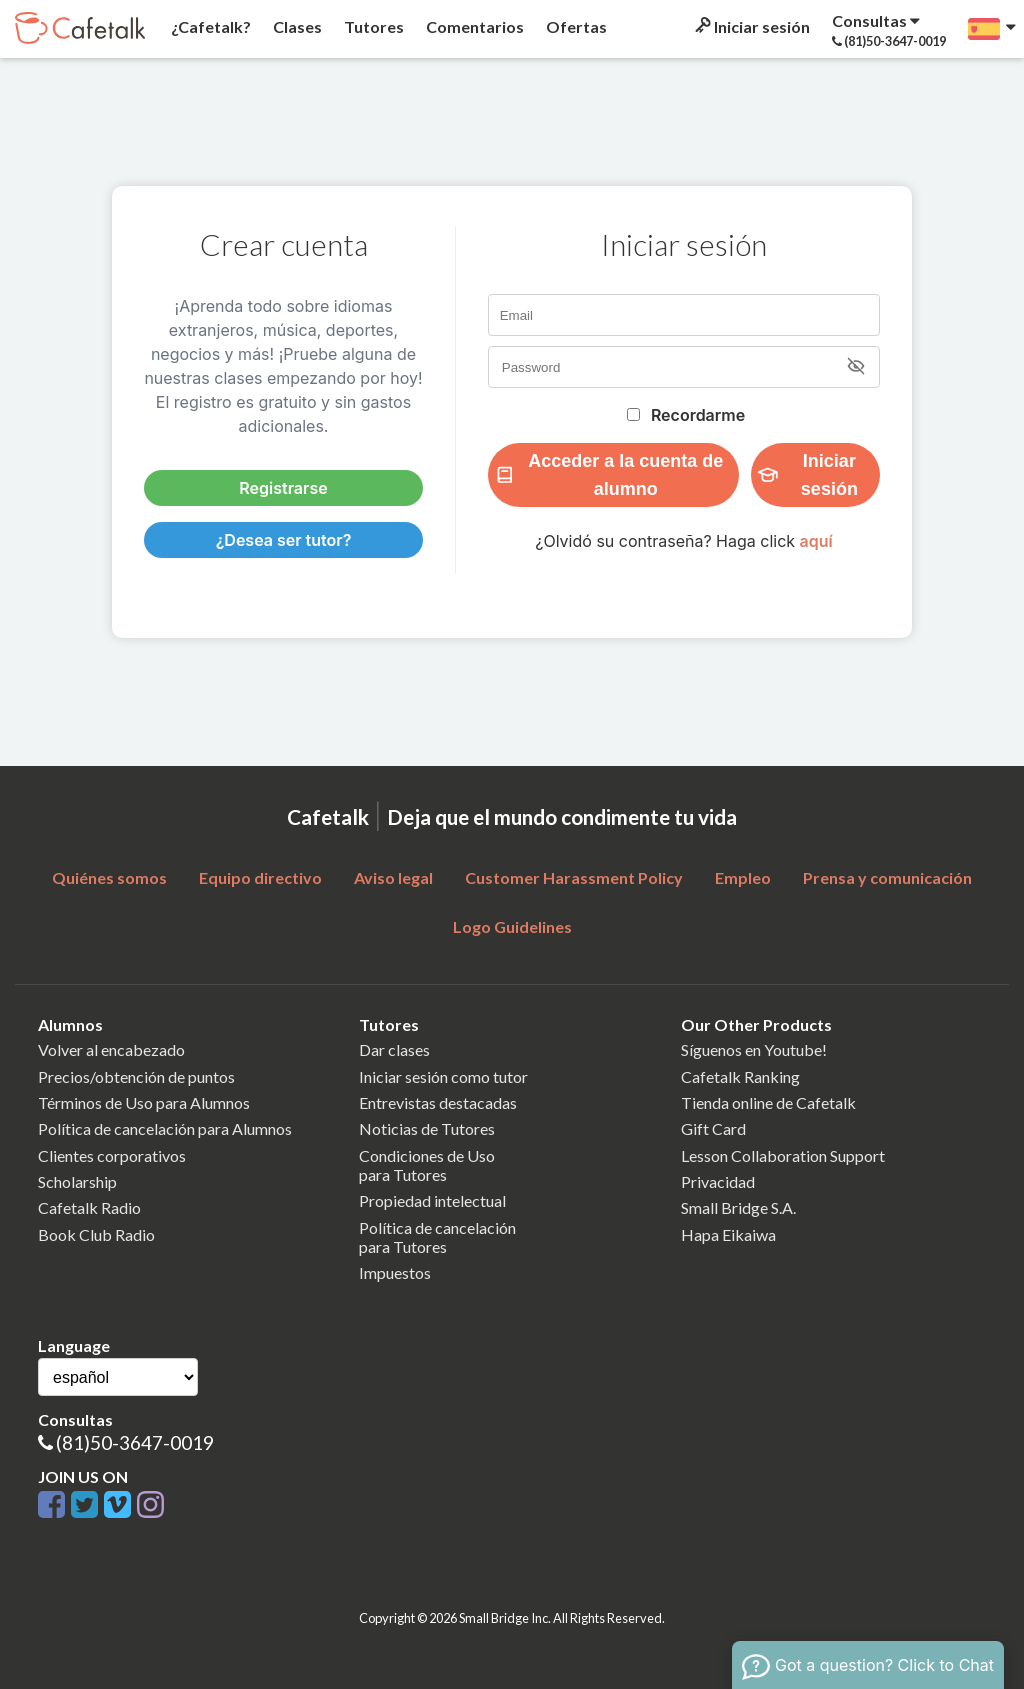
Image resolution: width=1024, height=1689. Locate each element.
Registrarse (283, 488)
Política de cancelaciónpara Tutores (437, 1237)
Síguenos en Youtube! (754, 1049)
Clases (296, 26)
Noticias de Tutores (427, 1128)
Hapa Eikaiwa (728, 1234)
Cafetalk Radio (89, 1207)
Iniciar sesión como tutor (443, 1076)
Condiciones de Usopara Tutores (427, 1165)
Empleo (743, 877)
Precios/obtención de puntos (136, 1076)
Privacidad (718, 1181)
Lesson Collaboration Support (783, 1155)
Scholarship (77, 1181)
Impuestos (395, 1272)
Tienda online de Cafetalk (768, 1102)
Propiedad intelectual (432, 1200)
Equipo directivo (260, 877)
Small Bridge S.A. (738, 1207)
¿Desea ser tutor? (284, 540)
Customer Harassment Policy (574, 877)
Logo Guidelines (512, 926)
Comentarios (473, 26)
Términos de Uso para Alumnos (144, 1102)
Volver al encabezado (111, 1049)
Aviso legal (393, 877)
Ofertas (575, 26)
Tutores (372, 26)
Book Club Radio (96, 1234)
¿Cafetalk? (209, 26)
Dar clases (394, 1049)
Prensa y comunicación (887, 877)
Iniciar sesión (751, 26)
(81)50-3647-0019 (135, 1442)
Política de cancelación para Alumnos (165, 1128)
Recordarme (698, 415)
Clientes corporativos (112, 1155)
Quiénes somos (109, 877)
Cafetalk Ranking (740, 1076)
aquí (816, 541)
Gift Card (713, 1128)
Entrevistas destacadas (438, 1102)
